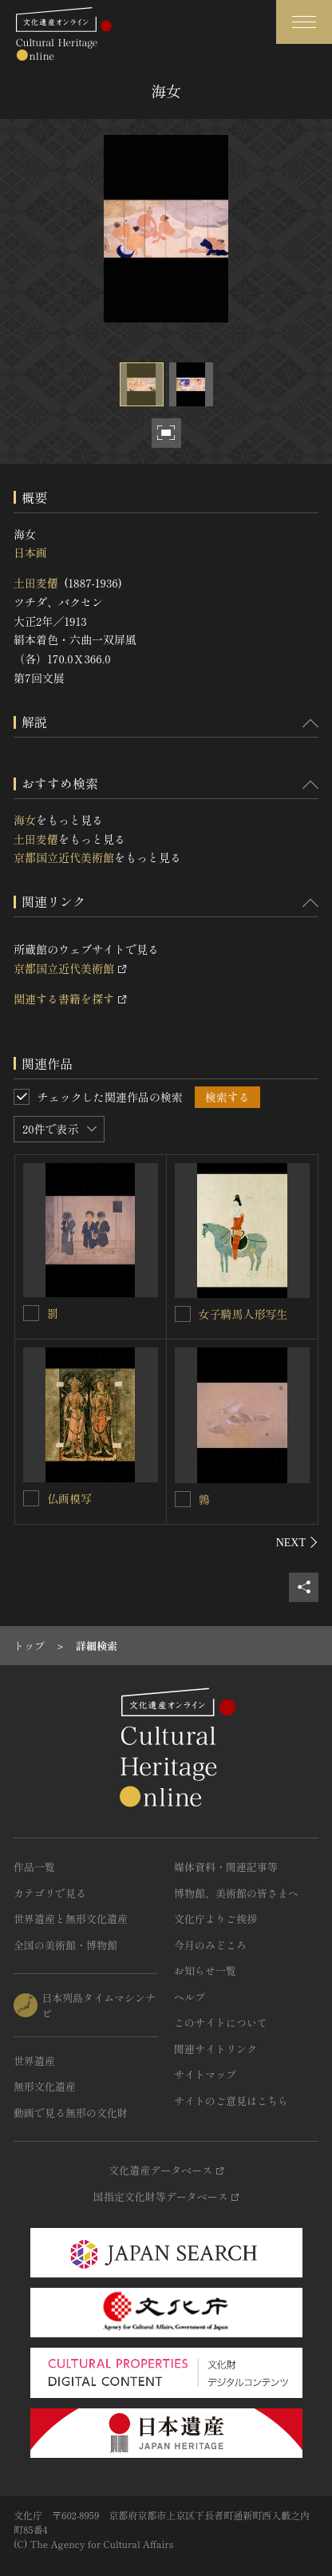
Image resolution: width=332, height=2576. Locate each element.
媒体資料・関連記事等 (226, 1866)
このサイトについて (220, 2022)
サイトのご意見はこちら (231, 2100)
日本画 (30, 552)
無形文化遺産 (45, 2086)
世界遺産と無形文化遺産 (71, 1918)
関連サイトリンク (215, 2048)
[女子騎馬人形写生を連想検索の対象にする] (183, 1314)
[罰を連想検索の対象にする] (31, 1313)
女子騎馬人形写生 (243, 1314)
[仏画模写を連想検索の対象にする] (31, 1498)
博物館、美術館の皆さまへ (236, 1893)
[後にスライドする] (297, 1542)
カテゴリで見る (50, 1893)
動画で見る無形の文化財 (71, 2112)
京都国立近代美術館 (64, 857)
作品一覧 (34, 1866)
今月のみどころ (210, 1945)
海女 (25, 820)
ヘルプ (189, 1996)
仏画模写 (69, 1498)
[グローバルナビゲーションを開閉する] (304, 22)
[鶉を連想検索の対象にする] (183, 1499)
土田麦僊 (36, 583)
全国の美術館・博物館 (65, 1945)
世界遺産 (34, 2060)
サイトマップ (205, 2074)
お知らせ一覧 (205, 1970)
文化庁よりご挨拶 (215, 1918)
